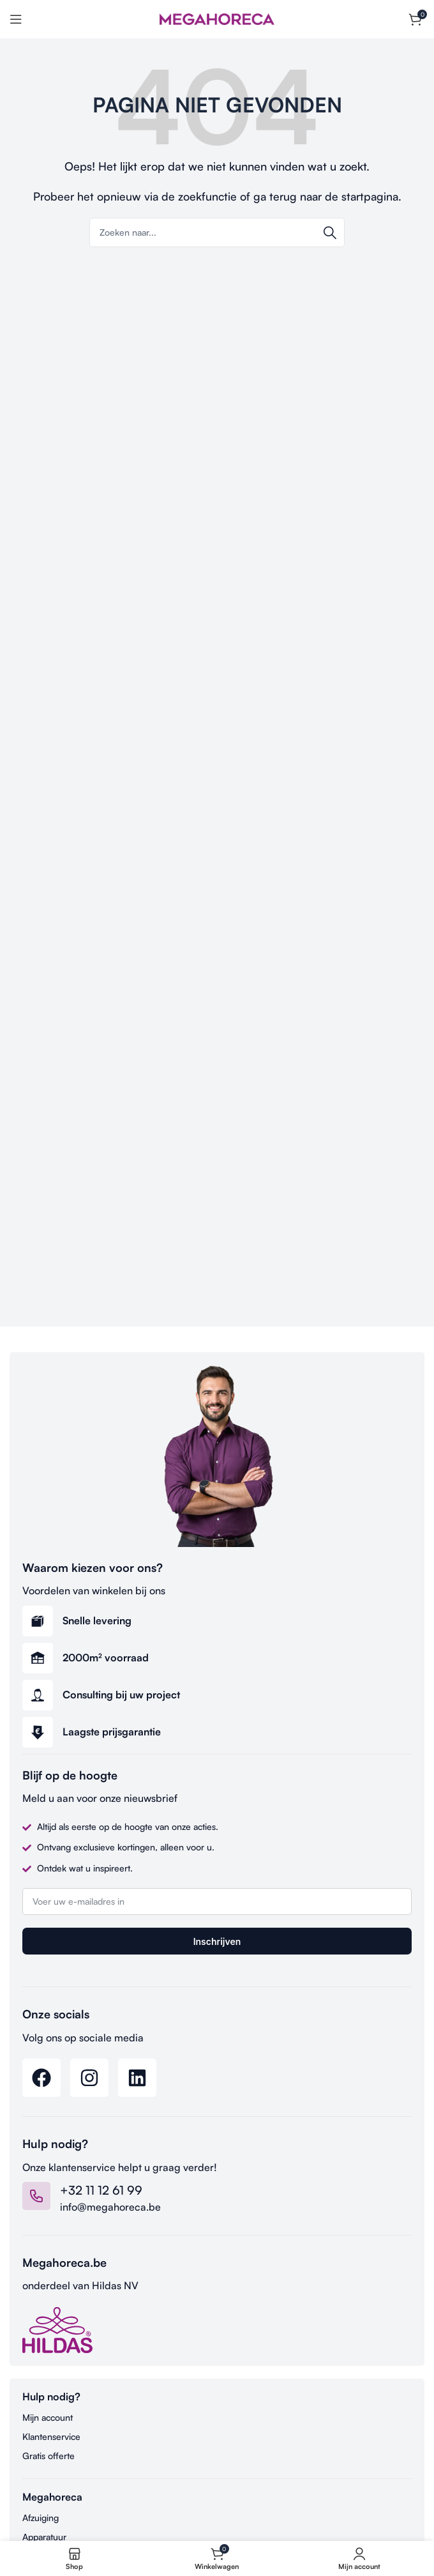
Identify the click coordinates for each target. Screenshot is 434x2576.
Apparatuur (44, 2536)
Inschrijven (217, 1941)
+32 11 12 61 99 (101, 2190)
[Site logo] (217, 17)
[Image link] (57, 2328)
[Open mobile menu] (16, 19)
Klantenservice (51, 2436)
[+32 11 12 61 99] (36, 2196)
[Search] (217, 232)
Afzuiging (40, 2517)
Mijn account (47, 2417)
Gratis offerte (48, 2455)
